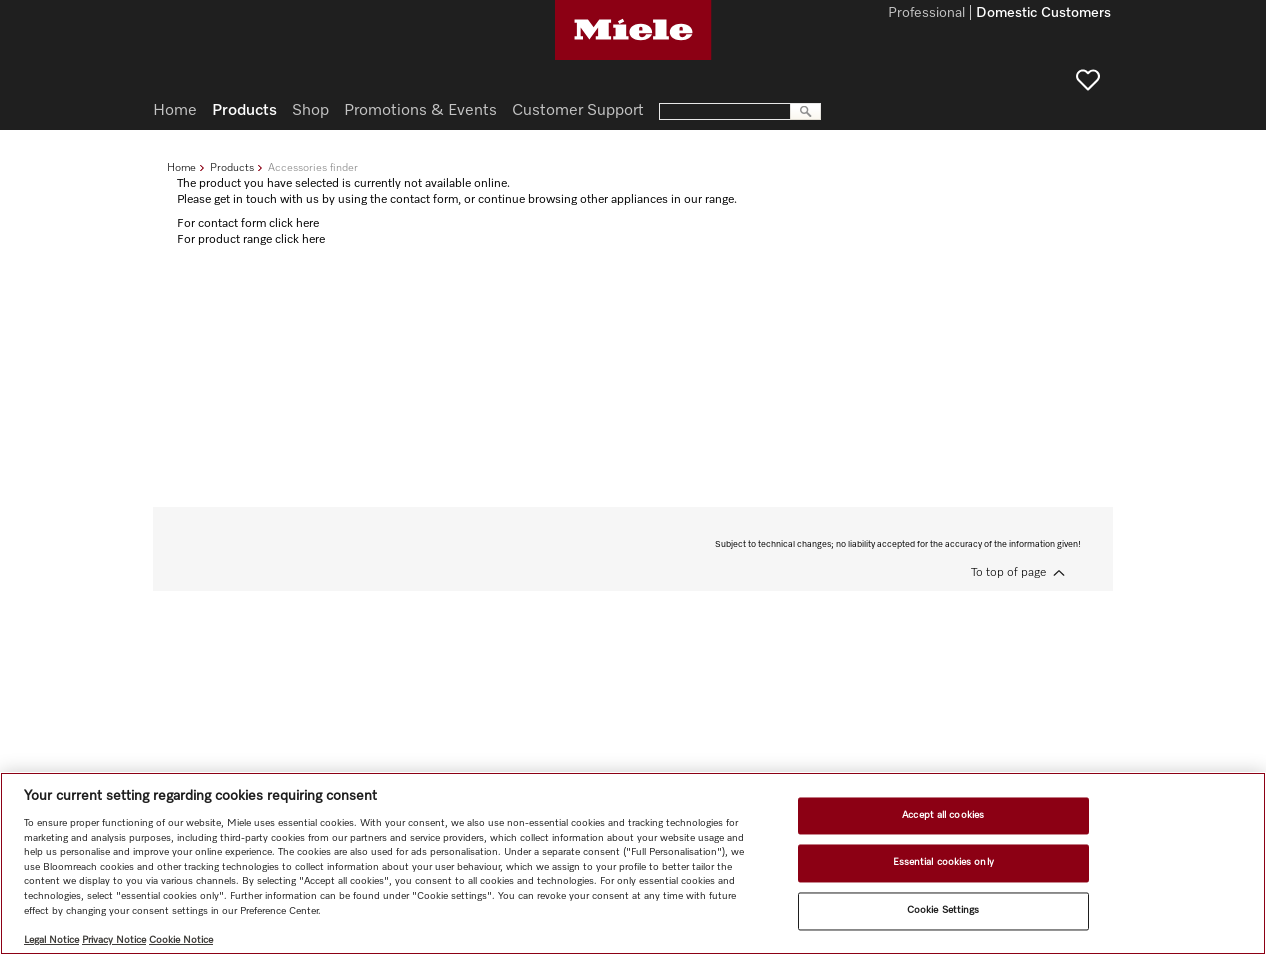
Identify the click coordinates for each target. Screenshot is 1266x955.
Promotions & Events (420, 111)
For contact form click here (248, 224)
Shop (310, 111)
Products (232, 167)
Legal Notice (51, 940)
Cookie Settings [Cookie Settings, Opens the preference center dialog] (943, 910)
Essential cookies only (943, 863)
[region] (633, 863)
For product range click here (251, 240)
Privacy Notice (114, 940)
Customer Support (578, 111)
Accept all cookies (943, 815)
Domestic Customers (1043, 14)
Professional (926, 14)
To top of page (1008, 573)
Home (181, 167)
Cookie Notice (181, 940)
